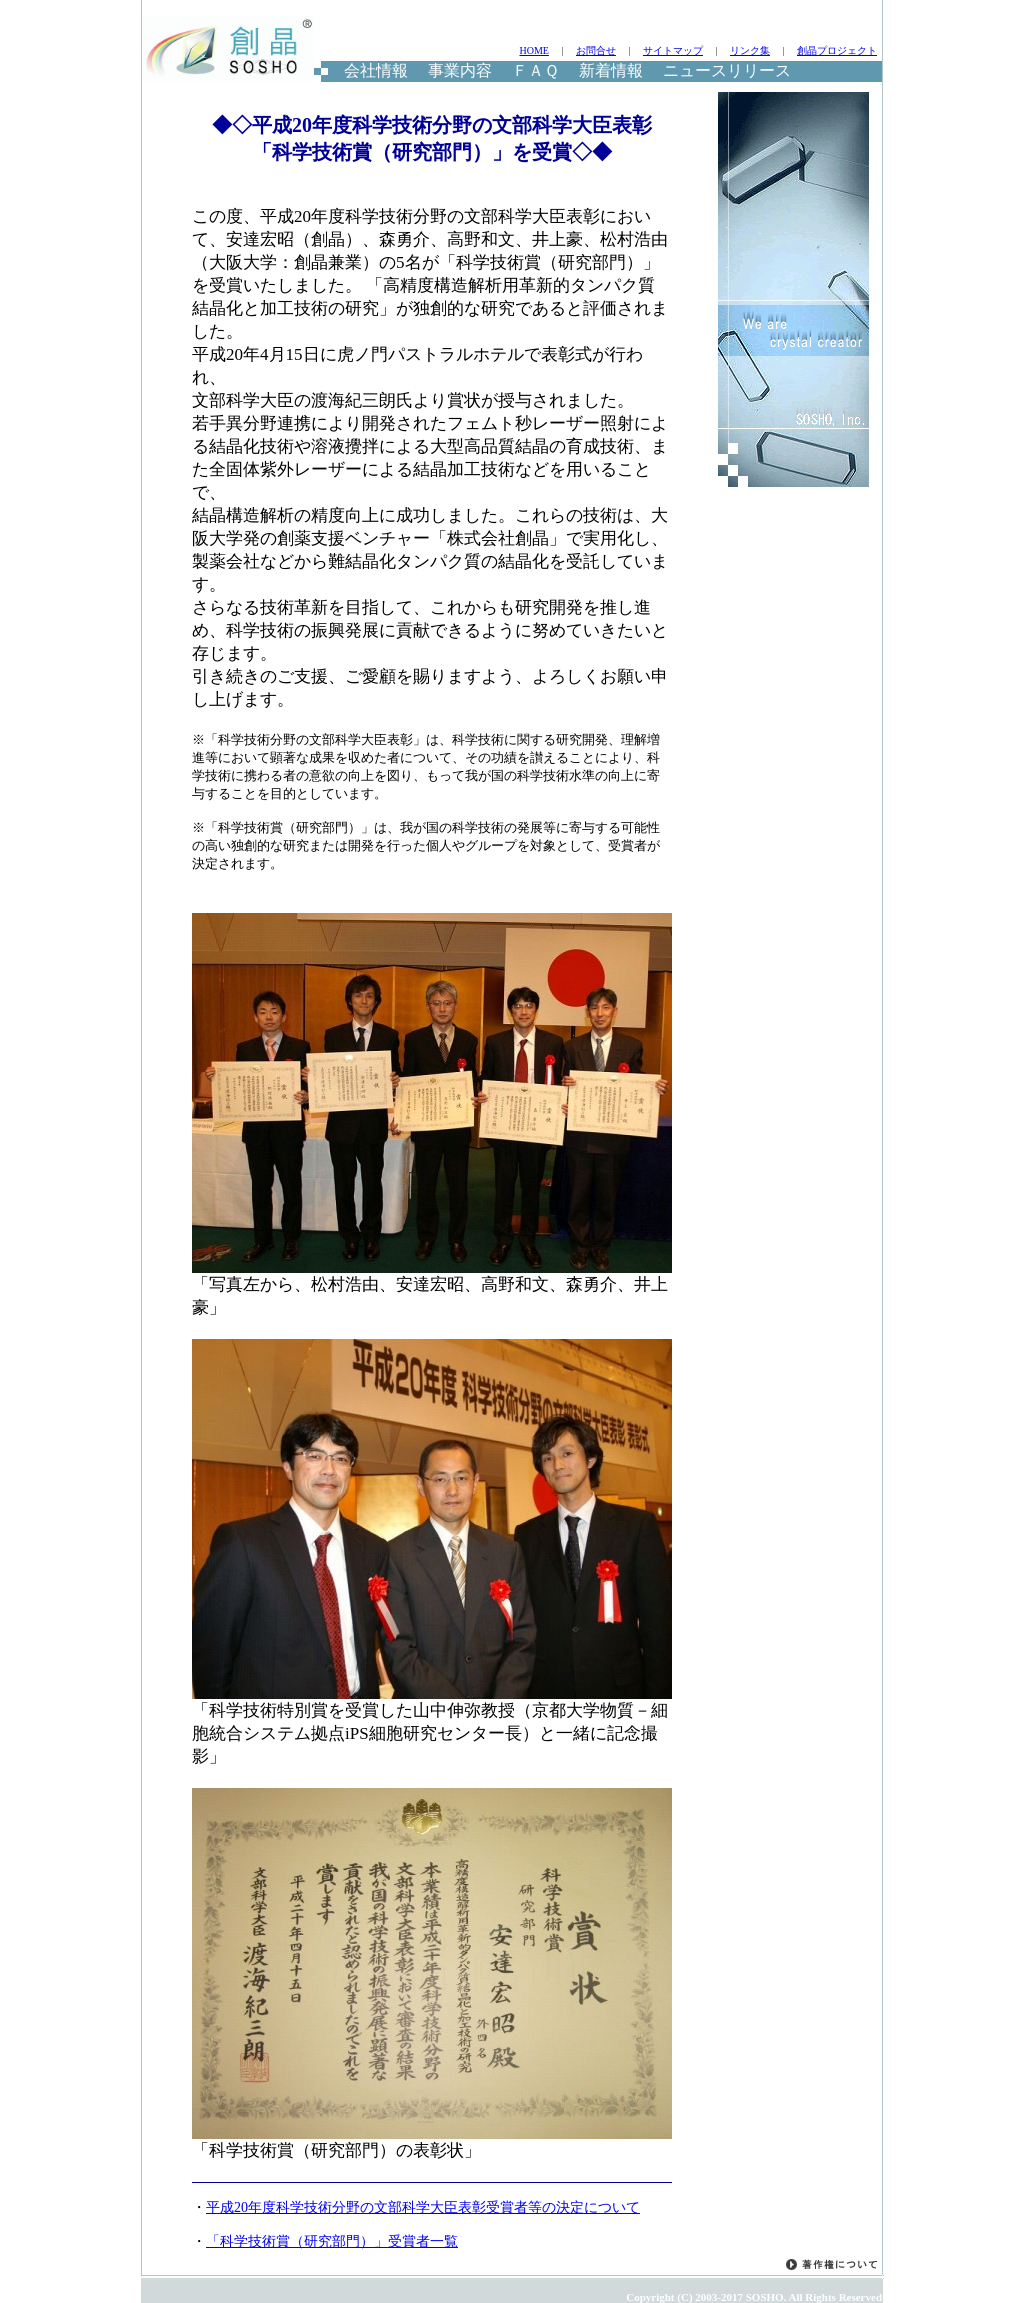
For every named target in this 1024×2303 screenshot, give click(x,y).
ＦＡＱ (535, 70)
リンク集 (750, 50)
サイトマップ (673, 50)
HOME (533, 50)
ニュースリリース (727, 70)
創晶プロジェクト (837, 50)
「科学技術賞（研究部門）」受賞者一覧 (332, 2241)
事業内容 (460, 70)
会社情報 (376, 70)
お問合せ (596, 50)
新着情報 (611, 70)
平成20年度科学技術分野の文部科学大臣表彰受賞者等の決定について (423, 2207)
